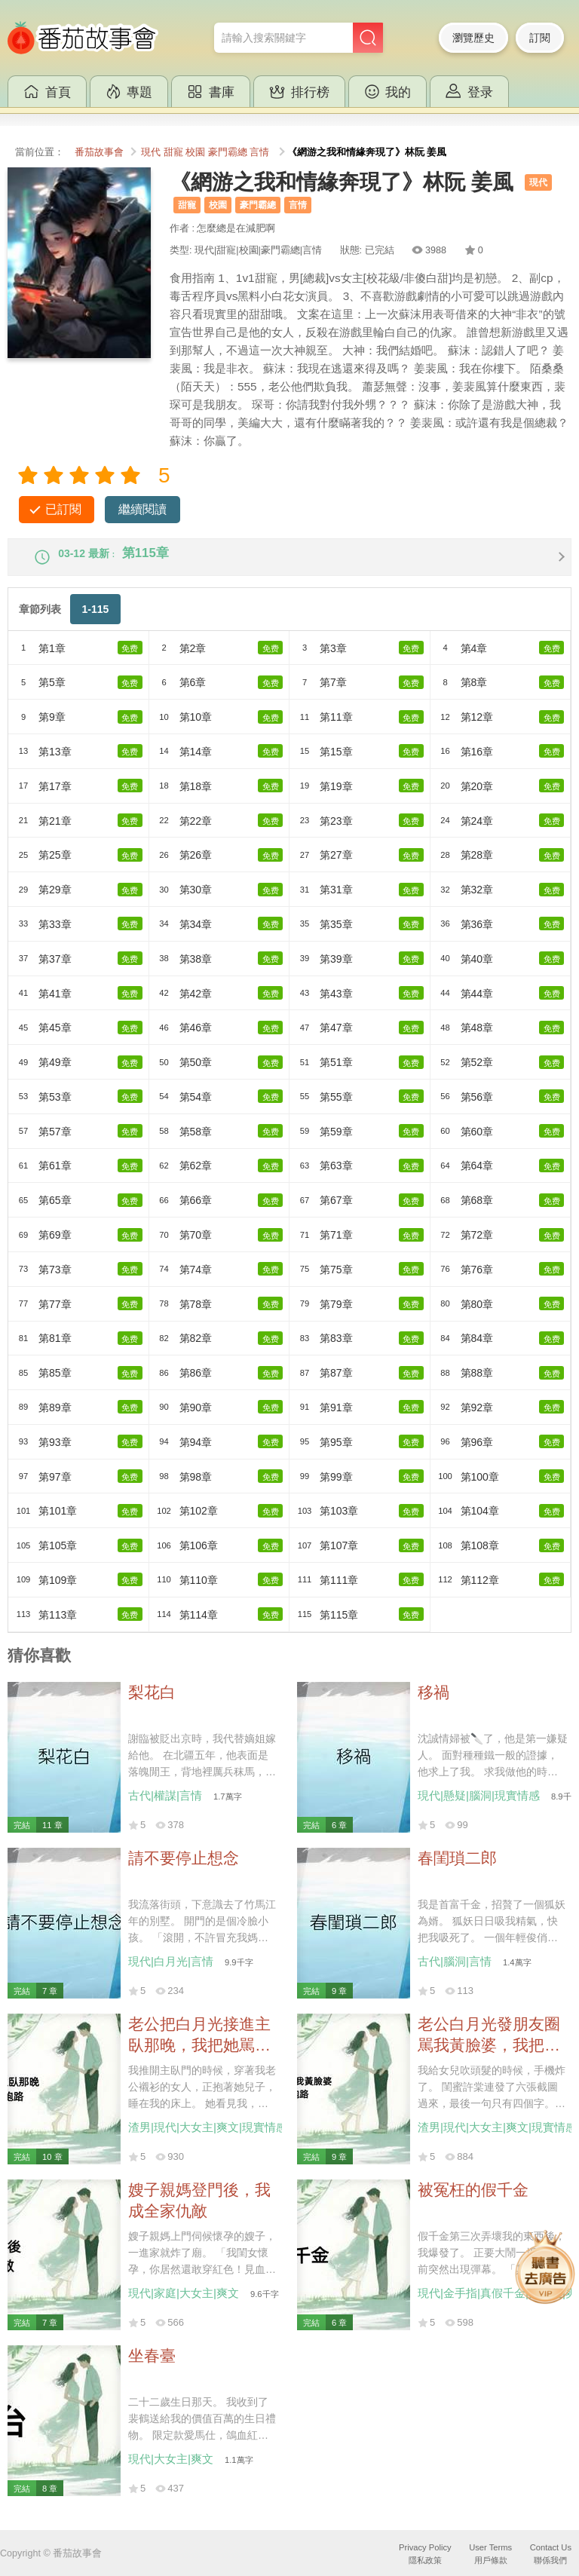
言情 (259, 152)
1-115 (95, 621)
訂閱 (539, 38)
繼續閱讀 (142, 509)
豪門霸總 (227, 152)
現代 (151, 152)
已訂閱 (63, 509)
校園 (195, 152)
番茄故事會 (99, 152)
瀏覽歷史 (473, 38)
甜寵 (173, 152)
